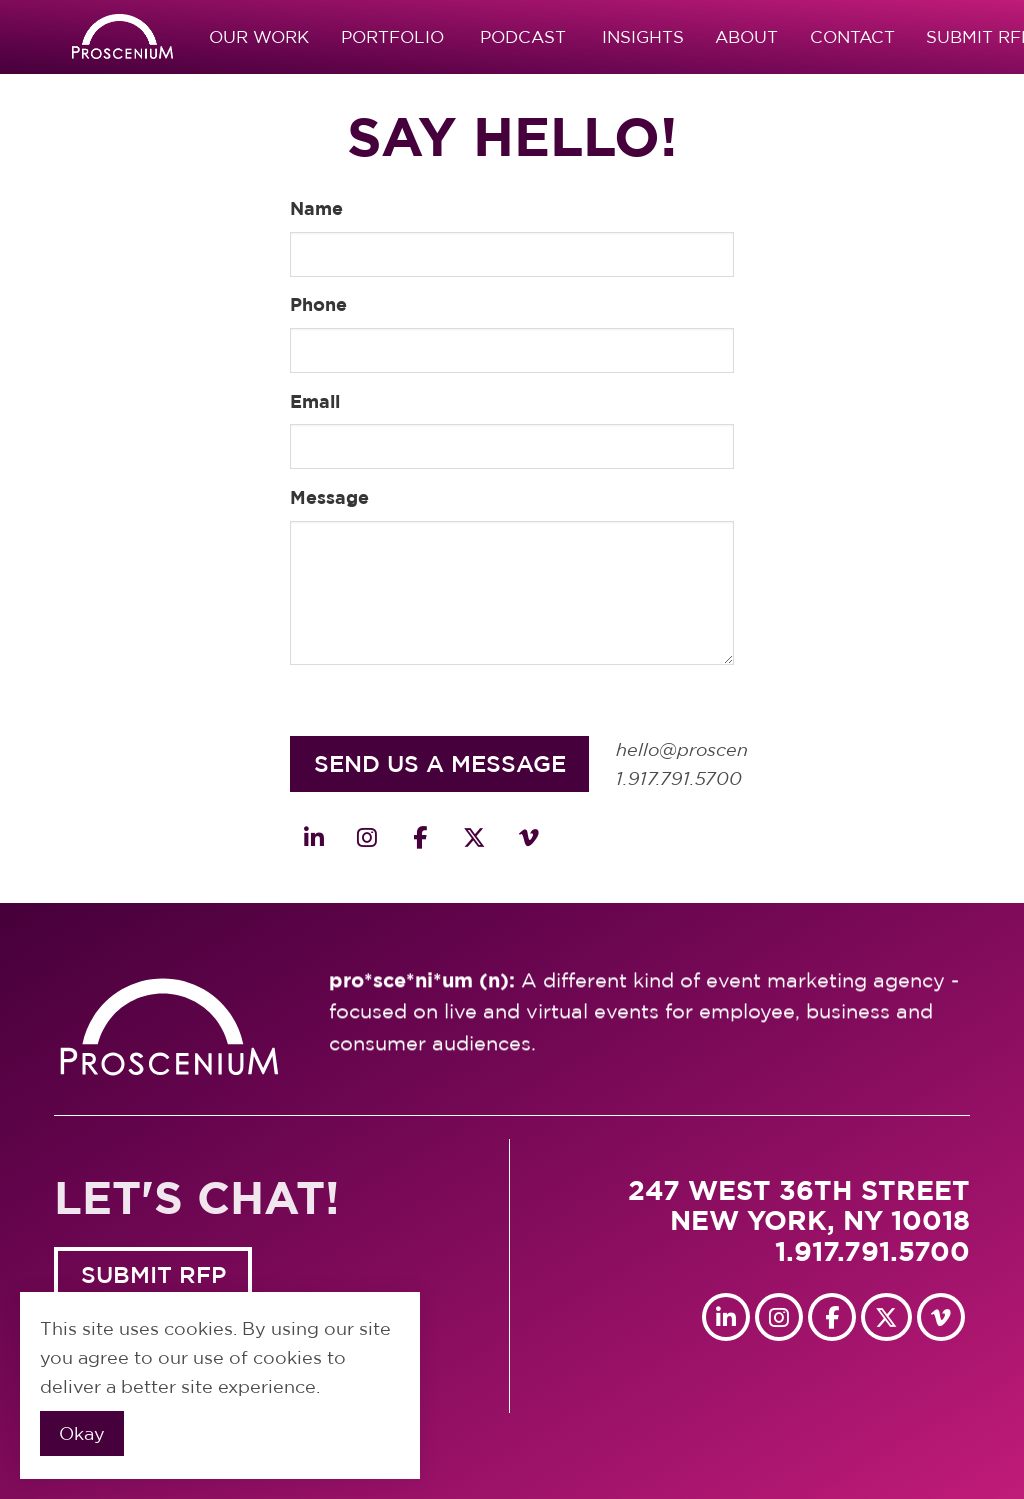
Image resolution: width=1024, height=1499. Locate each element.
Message (329, 497)
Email (315, 401)
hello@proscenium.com (719, 750)
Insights (643, 36)
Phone (318, 304)
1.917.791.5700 (679, 779)
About (746, 36)
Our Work (259, 36)
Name (316, 208)
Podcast (523, 36)
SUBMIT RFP (153, 1274)
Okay (82, 1433)
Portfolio (392, 36)
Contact (852, 36)
